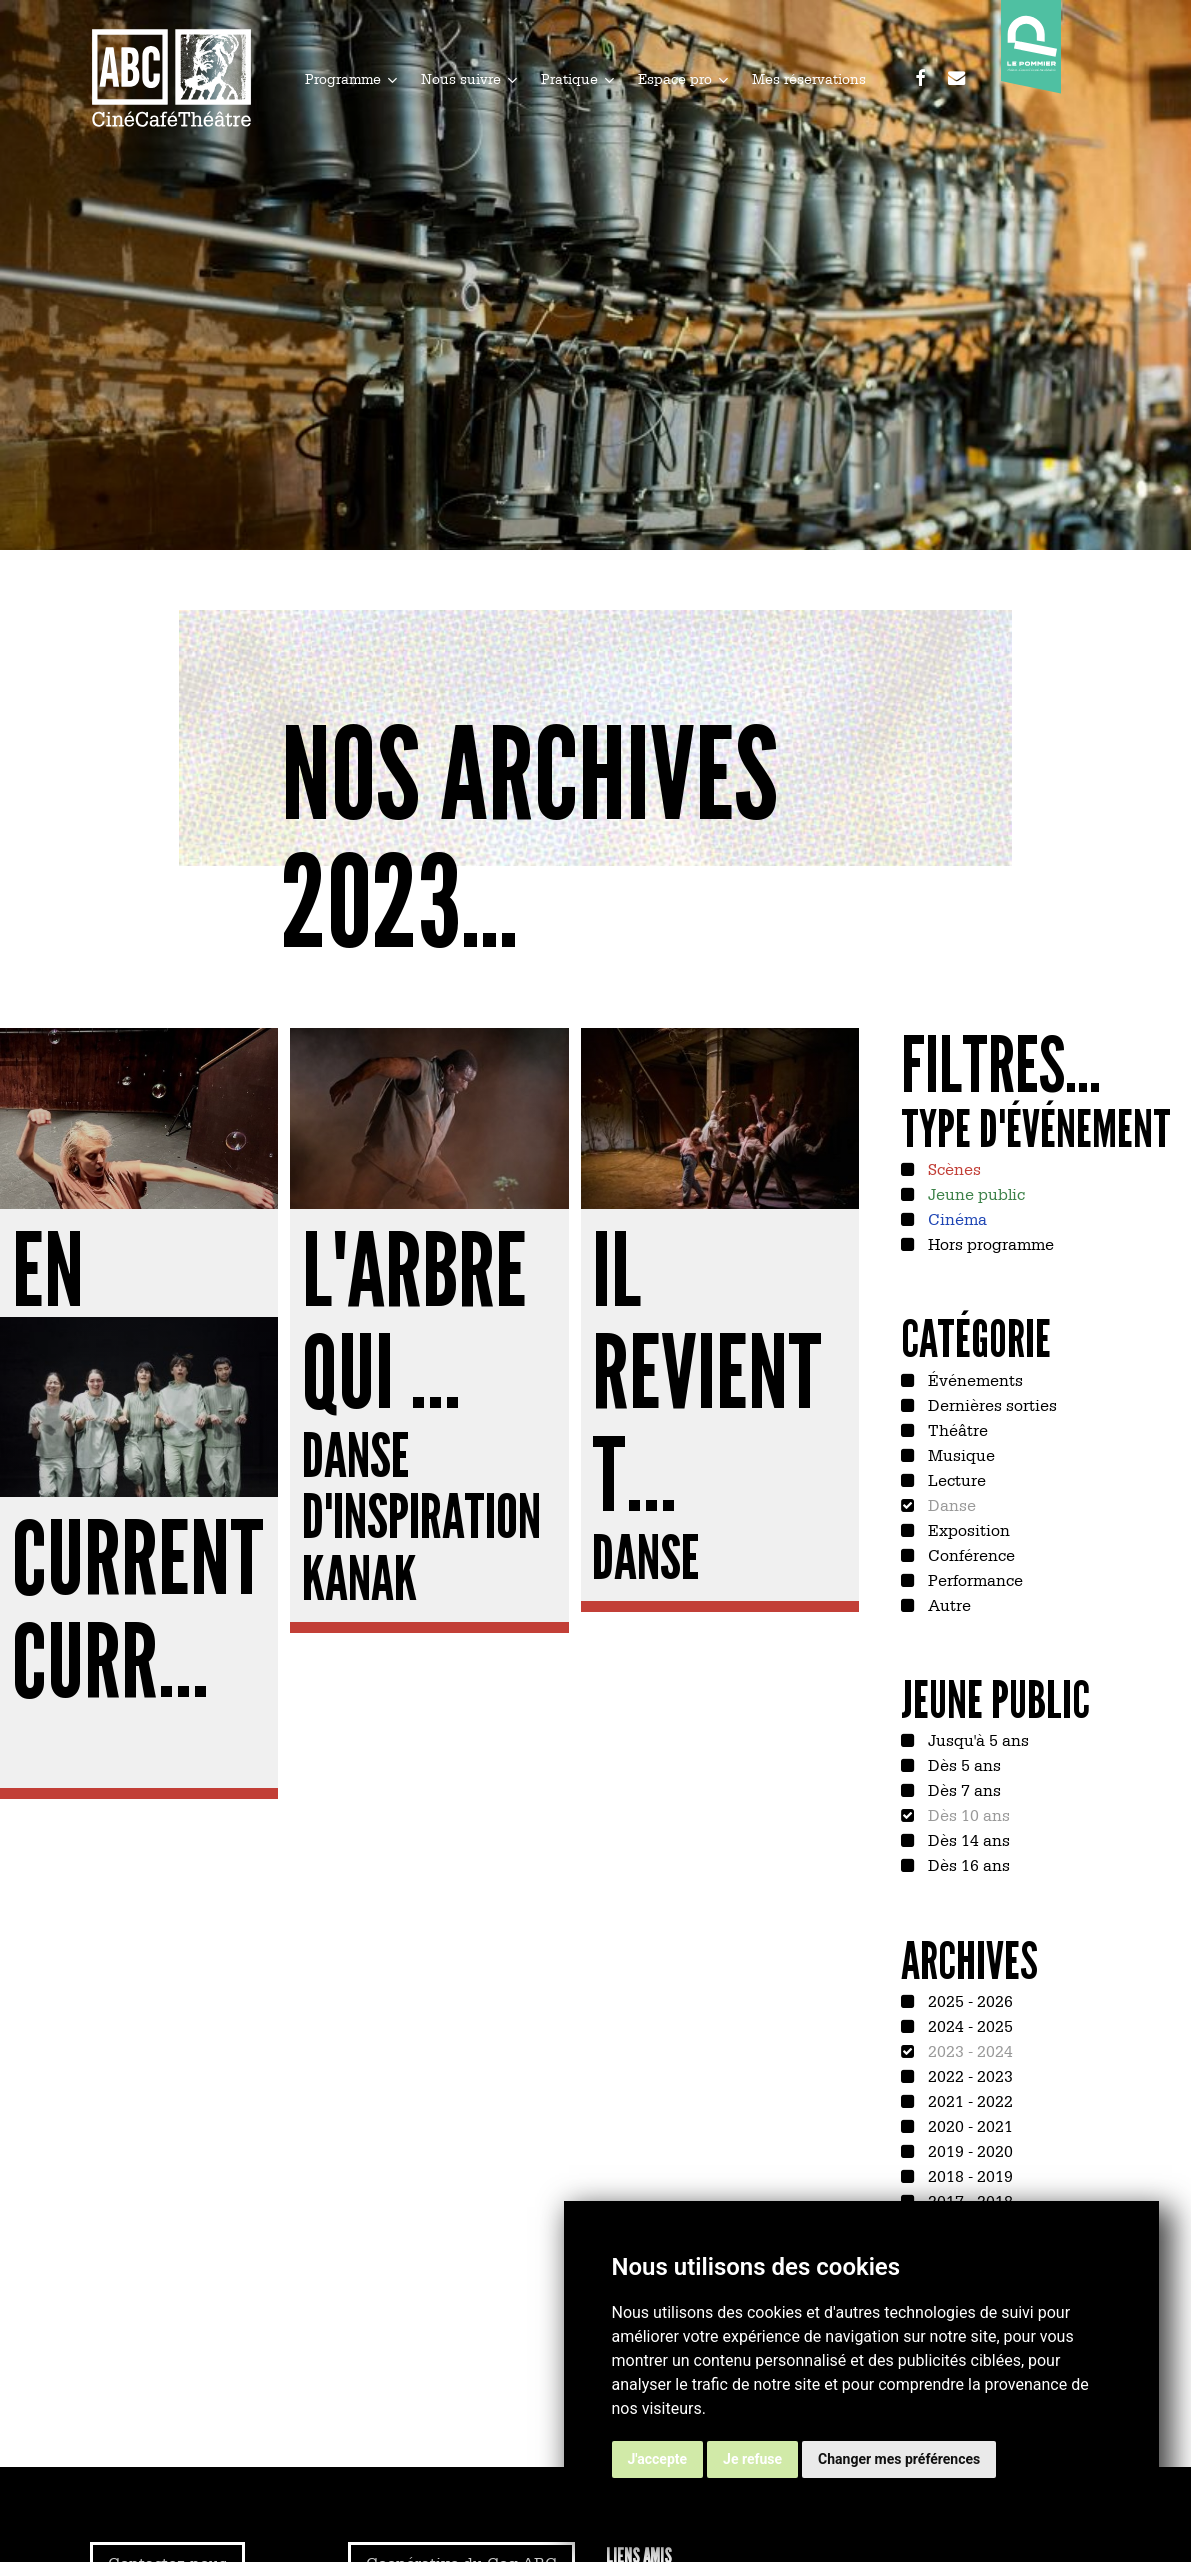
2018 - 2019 (968, 2175)
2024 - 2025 (968, 2025)
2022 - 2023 (968, 2075)
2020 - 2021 (968, 2125)
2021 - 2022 (968, 2100)
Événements (973, 1379)
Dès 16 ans (967, 1864)
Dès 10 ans (967, 1814)
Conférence (969, 1554)
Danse (950, 1504)
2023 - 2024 (968, 2050)
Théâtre (956, 1429)
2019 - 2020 (968, 2150)
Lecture (955, 1479)
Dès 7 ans (962, 1789)
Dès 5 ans (962, 1764)
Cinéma (955, 1218)
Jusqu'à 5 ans (976, 1739)
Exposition (967, 1529)
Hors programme (989, 1243)
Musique (959, 1454)
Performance (973, 1579)
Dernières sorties (990, 1404)
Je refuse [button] (752, 2459)
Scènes (952, 1168)
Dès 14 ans (967, 1839)
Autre (947, 1604)
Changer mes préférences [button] (899, 2459)
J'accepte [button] (658, 2459)
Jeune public (974, 1193)
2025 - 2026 (968, 2000)
